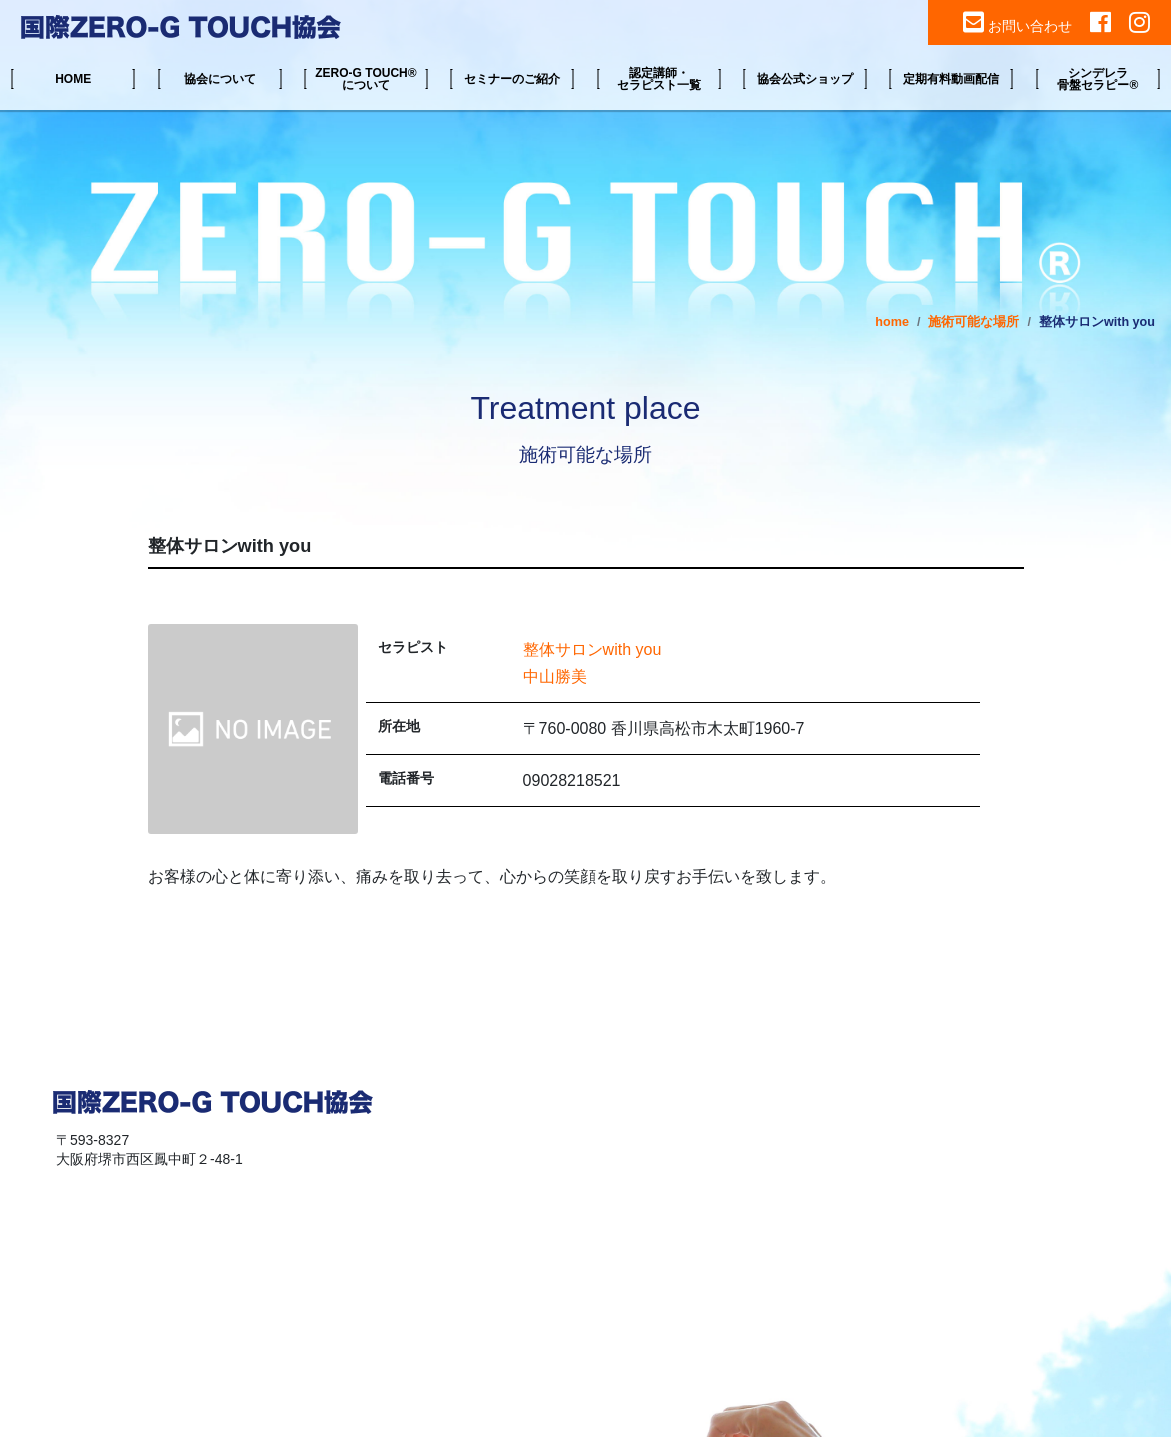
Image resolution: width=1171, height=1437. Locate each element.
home (892, 322)
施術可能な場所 (973, 322)
